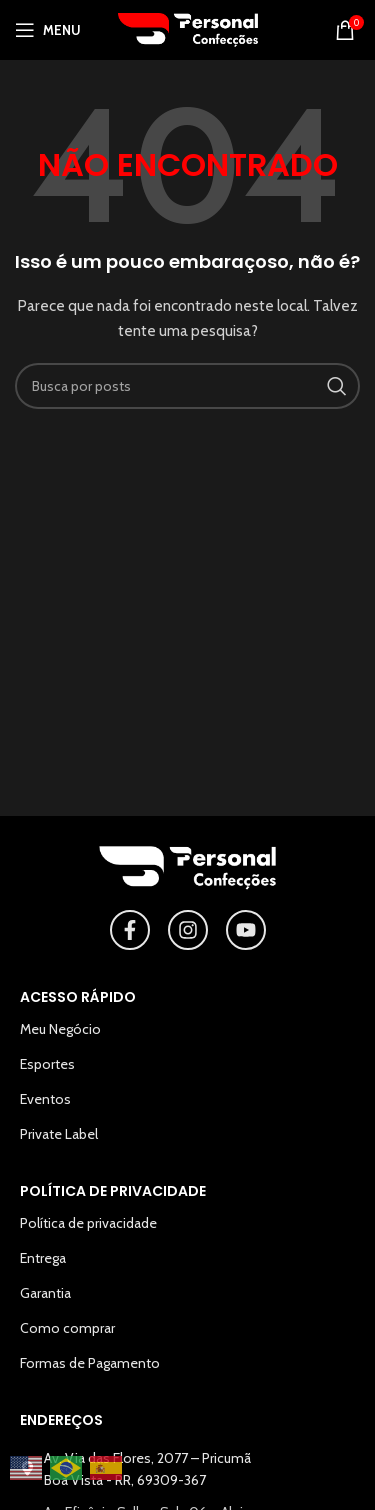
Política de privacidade (88, 1223)
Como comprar (67, 1328)
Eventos (45, 1099)
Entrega (43, 1258)
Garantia (45, 1293)
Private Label (59, 1134)
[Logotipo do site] (188, 28)
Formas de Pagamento (90, 1363)
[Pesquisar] (187, 386)
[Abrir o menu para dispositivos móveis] (48, 30)
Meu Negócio (60, 1029)
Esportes (47, 1064)
